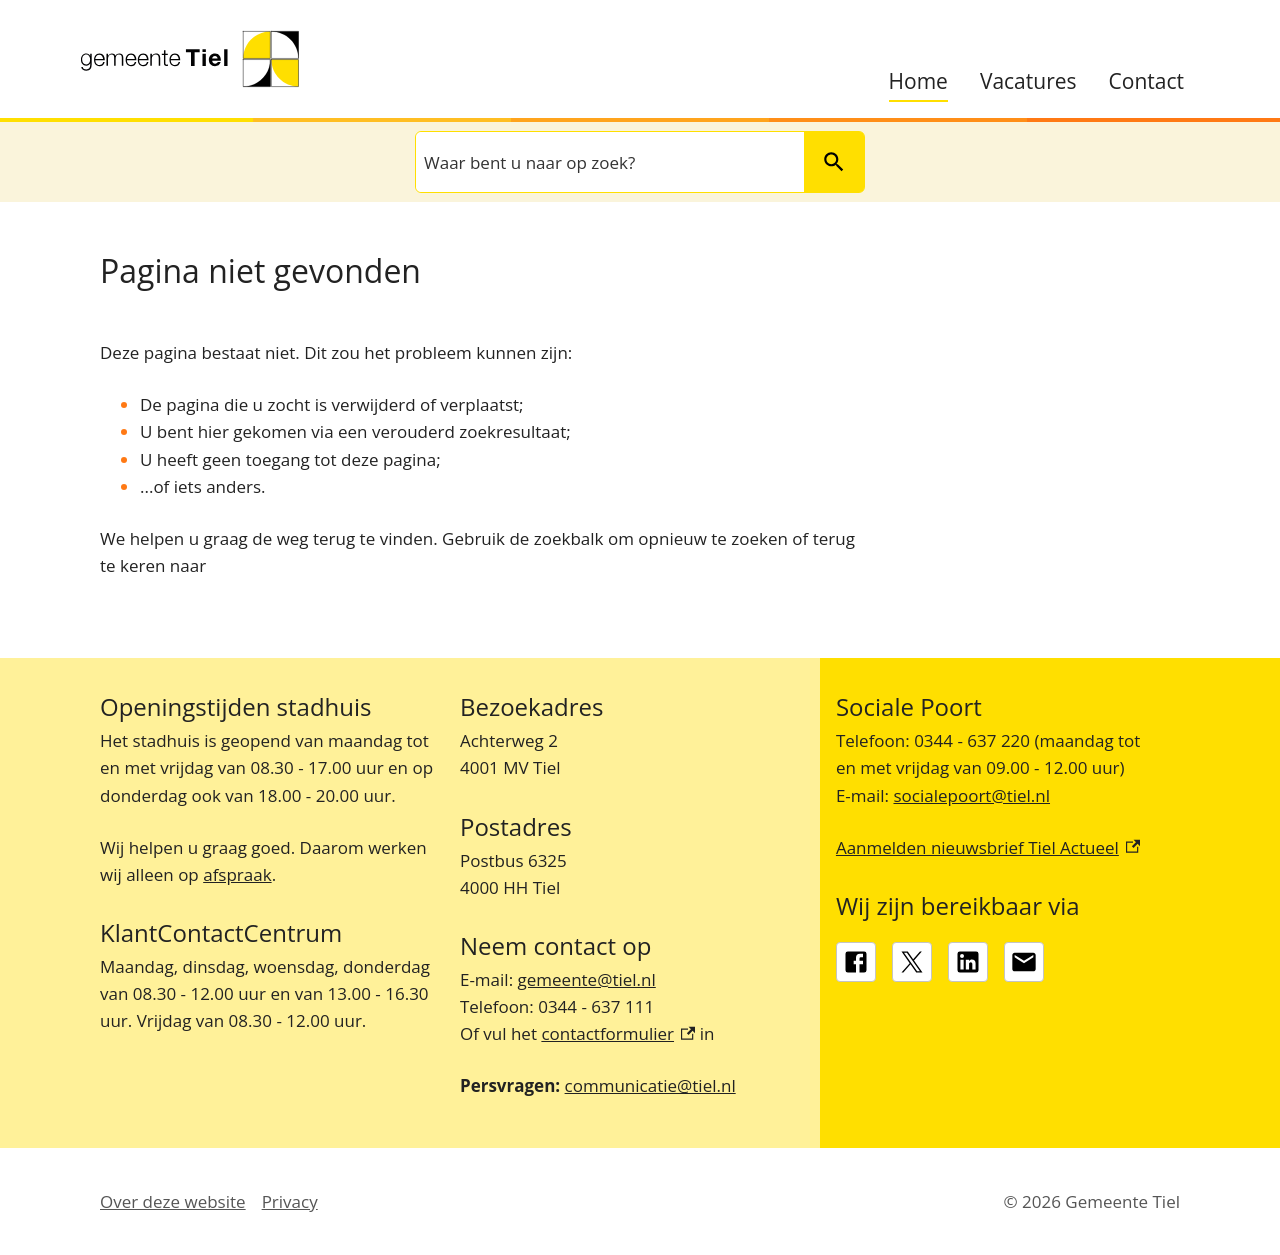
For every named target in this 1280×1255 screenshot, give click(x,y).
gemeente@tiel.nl (587, 979)
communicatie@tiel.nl (650, 1085)
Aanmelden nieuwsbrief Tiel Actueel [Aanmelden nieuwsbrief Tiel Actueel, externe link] (988, 847)
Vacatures (1028, 81)
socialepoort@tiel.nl (971, 795)
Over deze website (173, 1201)
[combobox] (608, 162)
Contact (1146, 81)
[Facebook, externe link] (856, 962)
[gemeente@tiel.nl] (1024, 962)
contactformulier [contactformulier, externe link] (618, 1033)
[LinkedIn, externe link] (968, 962)
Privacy (290, 1201)
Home (918, 81)
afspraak (237, 874)
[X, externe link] (912, 962)
